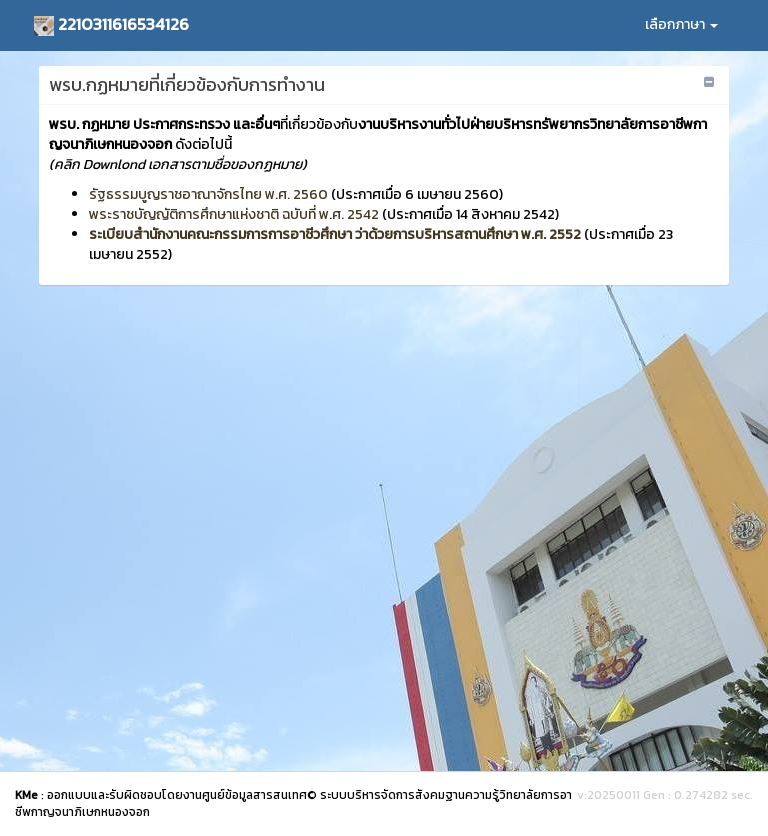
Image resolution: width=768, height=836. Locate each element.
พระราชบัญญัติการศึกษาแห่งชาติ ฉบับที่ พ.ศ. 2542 (234, 214)
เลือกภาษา (681, 24)
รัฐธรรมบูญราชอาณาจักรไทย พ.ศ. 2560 (208, 194)
